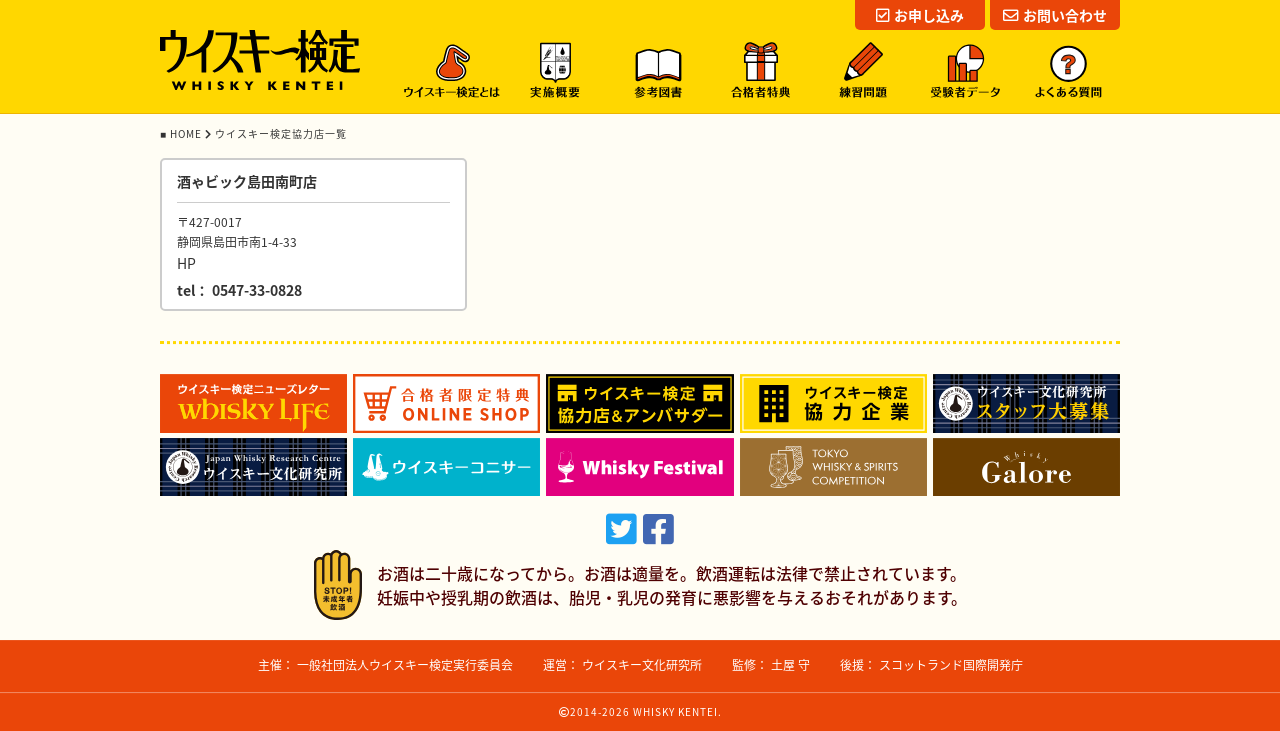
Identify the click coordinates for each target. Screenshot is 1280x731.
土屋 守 (790, 665)
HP (186, 263)
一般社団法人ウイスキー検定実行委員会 (405, 665)
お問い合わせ (1055, 15)
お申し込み (920, 15)
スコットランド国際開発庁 (951, 665)
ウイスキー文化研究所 (642, 665)
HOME (187, 133)
